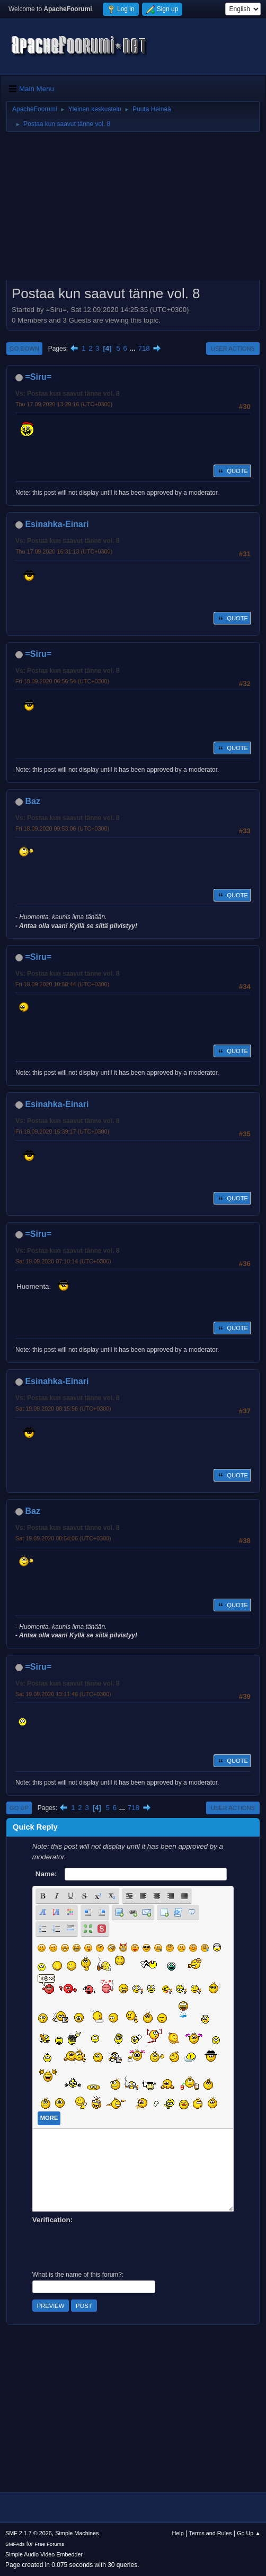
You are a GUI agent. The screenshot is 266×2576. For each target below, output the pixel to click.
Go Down (24, 348)
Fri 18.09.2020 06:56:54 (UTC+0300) (62, 681)
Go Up (19, 1808)
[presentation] (112, 2246)
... (134, 348)
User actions (233, 348)
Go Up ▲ (249, 2533)
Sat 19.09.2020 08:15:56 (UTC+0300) (63, 1408)
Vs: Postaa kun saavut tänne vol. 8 (67, 393)
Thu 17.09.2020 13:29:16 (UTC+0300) (63, 404)
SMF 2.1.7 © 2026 (28, 2533)
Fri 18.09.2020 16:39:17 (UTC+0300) (62, 1131)
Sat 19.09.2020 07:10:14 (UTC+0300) (63, 1261)
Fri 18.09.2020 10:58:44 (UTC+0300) (62, 984)
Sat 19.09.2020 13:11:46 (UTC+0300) (63, 1694)
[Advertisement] (133, 210)
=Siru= (38, 376)
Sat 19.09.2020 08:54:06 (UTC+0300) (63, 1538)
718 (143, 348)
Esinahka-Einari (56, 524)
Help (178, 2533)
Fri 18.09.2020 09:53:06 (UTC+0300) (62, 828)
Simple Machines (77, 2533)
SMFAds (15, 2544)
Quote (232, 471)
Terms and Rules (210, 2533)
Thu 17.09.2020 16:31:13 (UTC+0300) (63, 551)
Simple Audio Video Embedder (44, 2554)
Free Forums (49, 2544)
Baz (32, 801)
